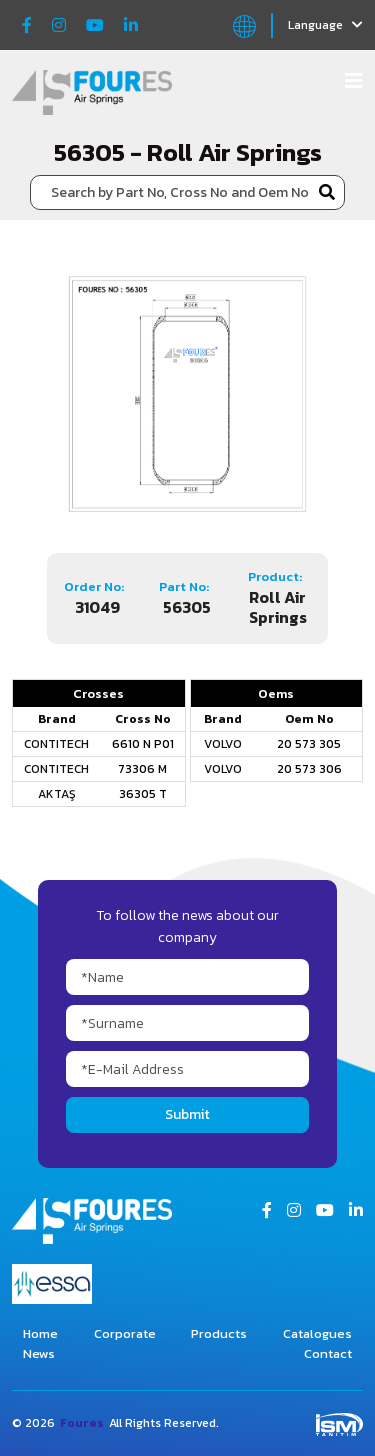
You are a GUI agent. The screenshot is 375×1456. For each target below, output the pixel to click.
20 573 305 (309, 744)
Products (219, 1333)
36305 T (143, 794)
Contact (328, 1353)
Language (325, 25)
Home (40, 1333)
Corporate (125, 1333)
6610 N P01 (143, 744)
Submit (187, 1114)
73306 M (142, 769)
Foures (82, 1423)
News (39, 1353)
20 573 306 (309, 769)
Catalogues (317, 1333)
